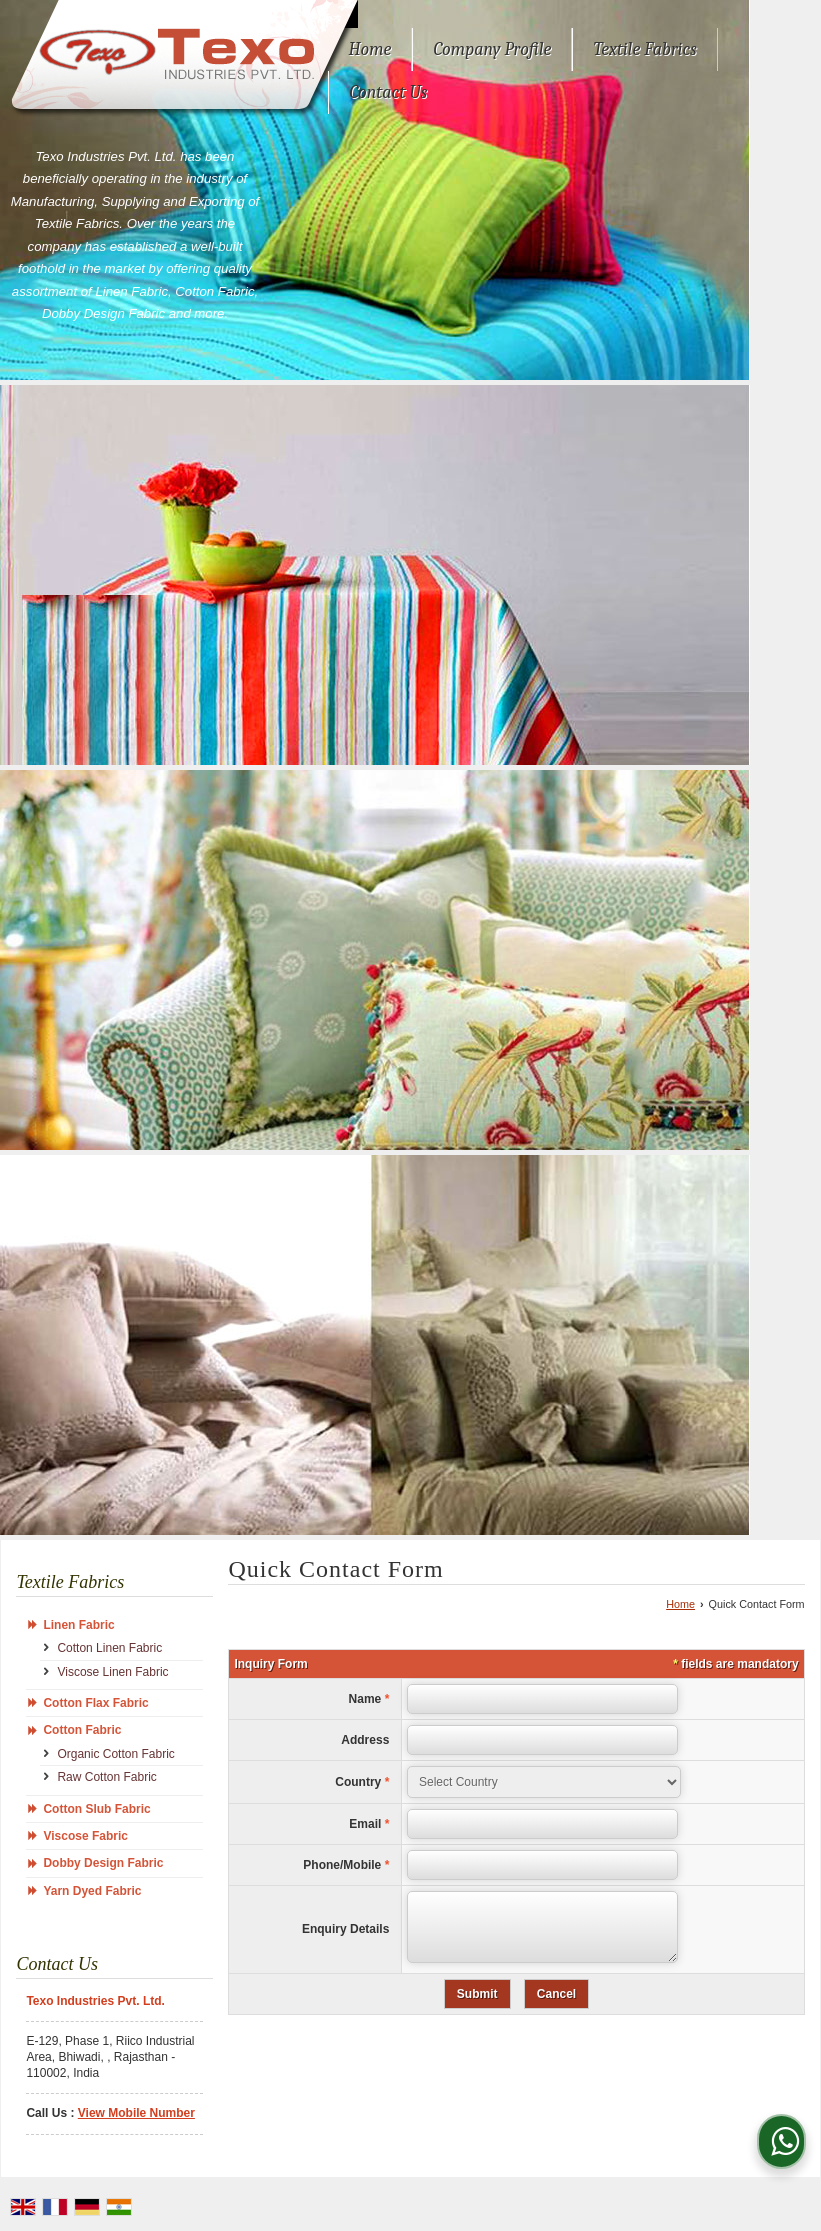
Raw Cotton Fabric (106, 1777)
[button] (136, 2113)
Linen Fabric (78, 1625)
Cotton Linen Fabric (109, 1648)
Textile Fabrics (644, 49)
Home (369, 49)
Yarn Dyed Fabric (92, 1891)
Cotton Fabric (82, 1730)
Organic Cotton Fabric (115, 1754)
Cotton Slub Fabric (96, 1809)
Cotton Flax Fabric (95, 1703)
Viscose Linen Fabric (112, 1672)
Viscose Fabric (85, 1836)
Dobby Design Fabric (103, 1863)
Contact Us (388, 92)
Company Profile (492, 49)
